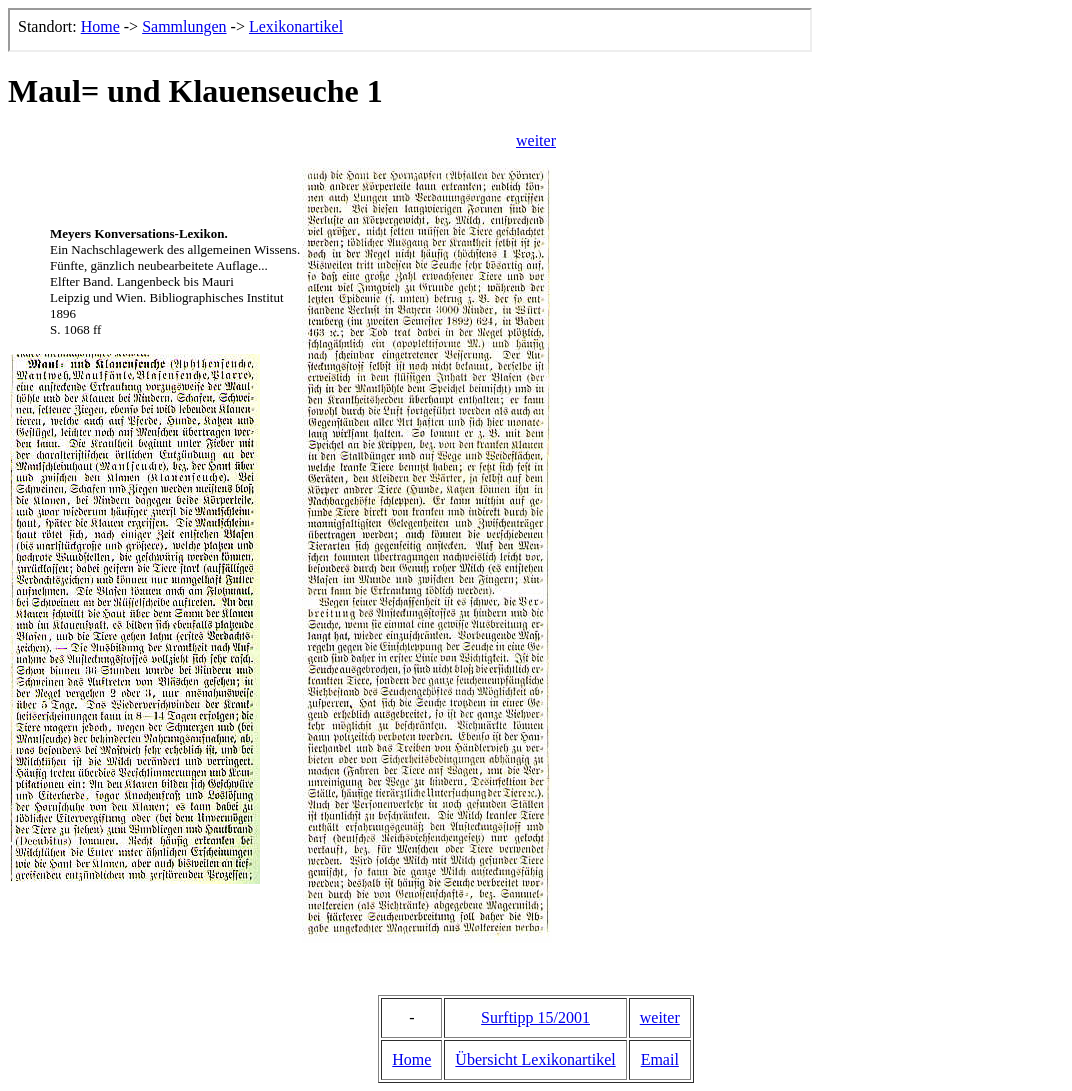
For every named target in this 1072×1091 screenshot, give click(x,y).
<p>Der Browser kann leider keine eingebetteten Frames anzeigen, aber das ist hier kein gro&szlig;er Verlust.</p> (410, 30)
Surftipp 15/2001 (535, 1017)
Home (411, 1059)
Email (660, 1059)
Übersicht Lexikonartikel (535, 1059)
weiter (536, 140)
